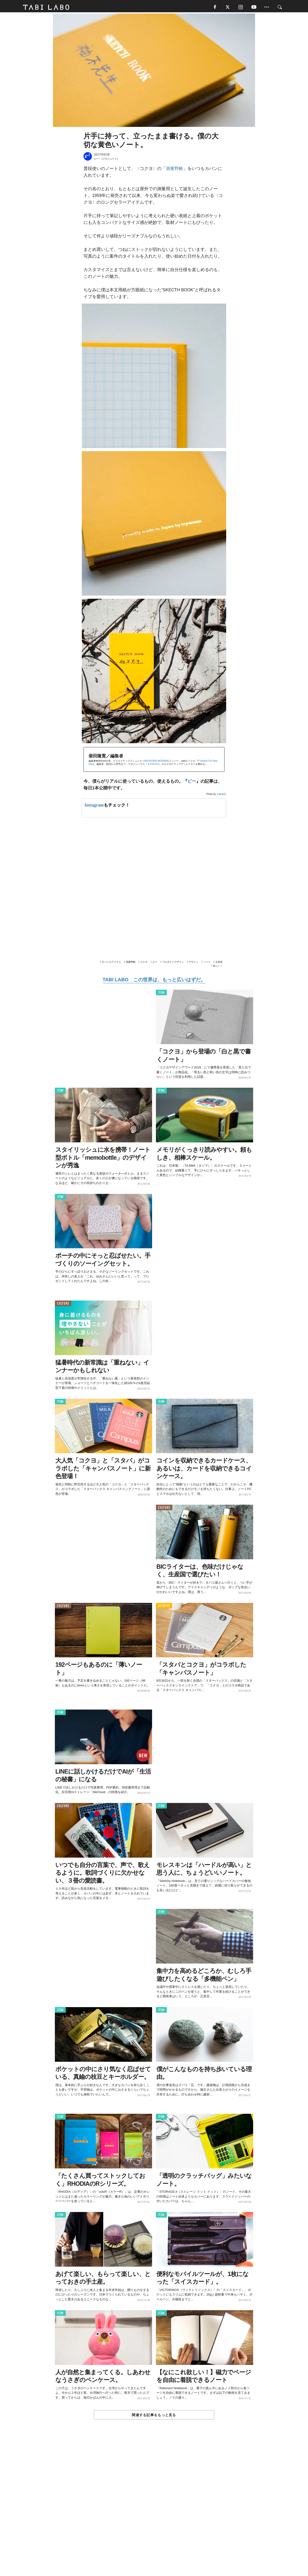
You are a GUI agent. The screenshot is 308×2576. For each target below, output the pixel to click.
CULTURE (63, 1304)
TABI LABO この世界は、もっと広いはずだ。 (154, 980)
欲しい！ (218, 967)
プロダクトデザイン (173, 963)
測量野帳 (174, 169)
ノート (207, 963)
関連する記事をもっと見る (154, 2416)
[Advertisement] (154, 2509)
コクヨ (144, 963)
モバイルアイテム (111, 963)
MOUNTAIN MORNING (156, 762)
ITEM (161, 993)
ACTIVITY (164, 1607)
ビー (191, 782)
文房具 (219, 963)
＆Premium (153, 765)
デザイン (193, 963)
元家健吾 (221, 795)
